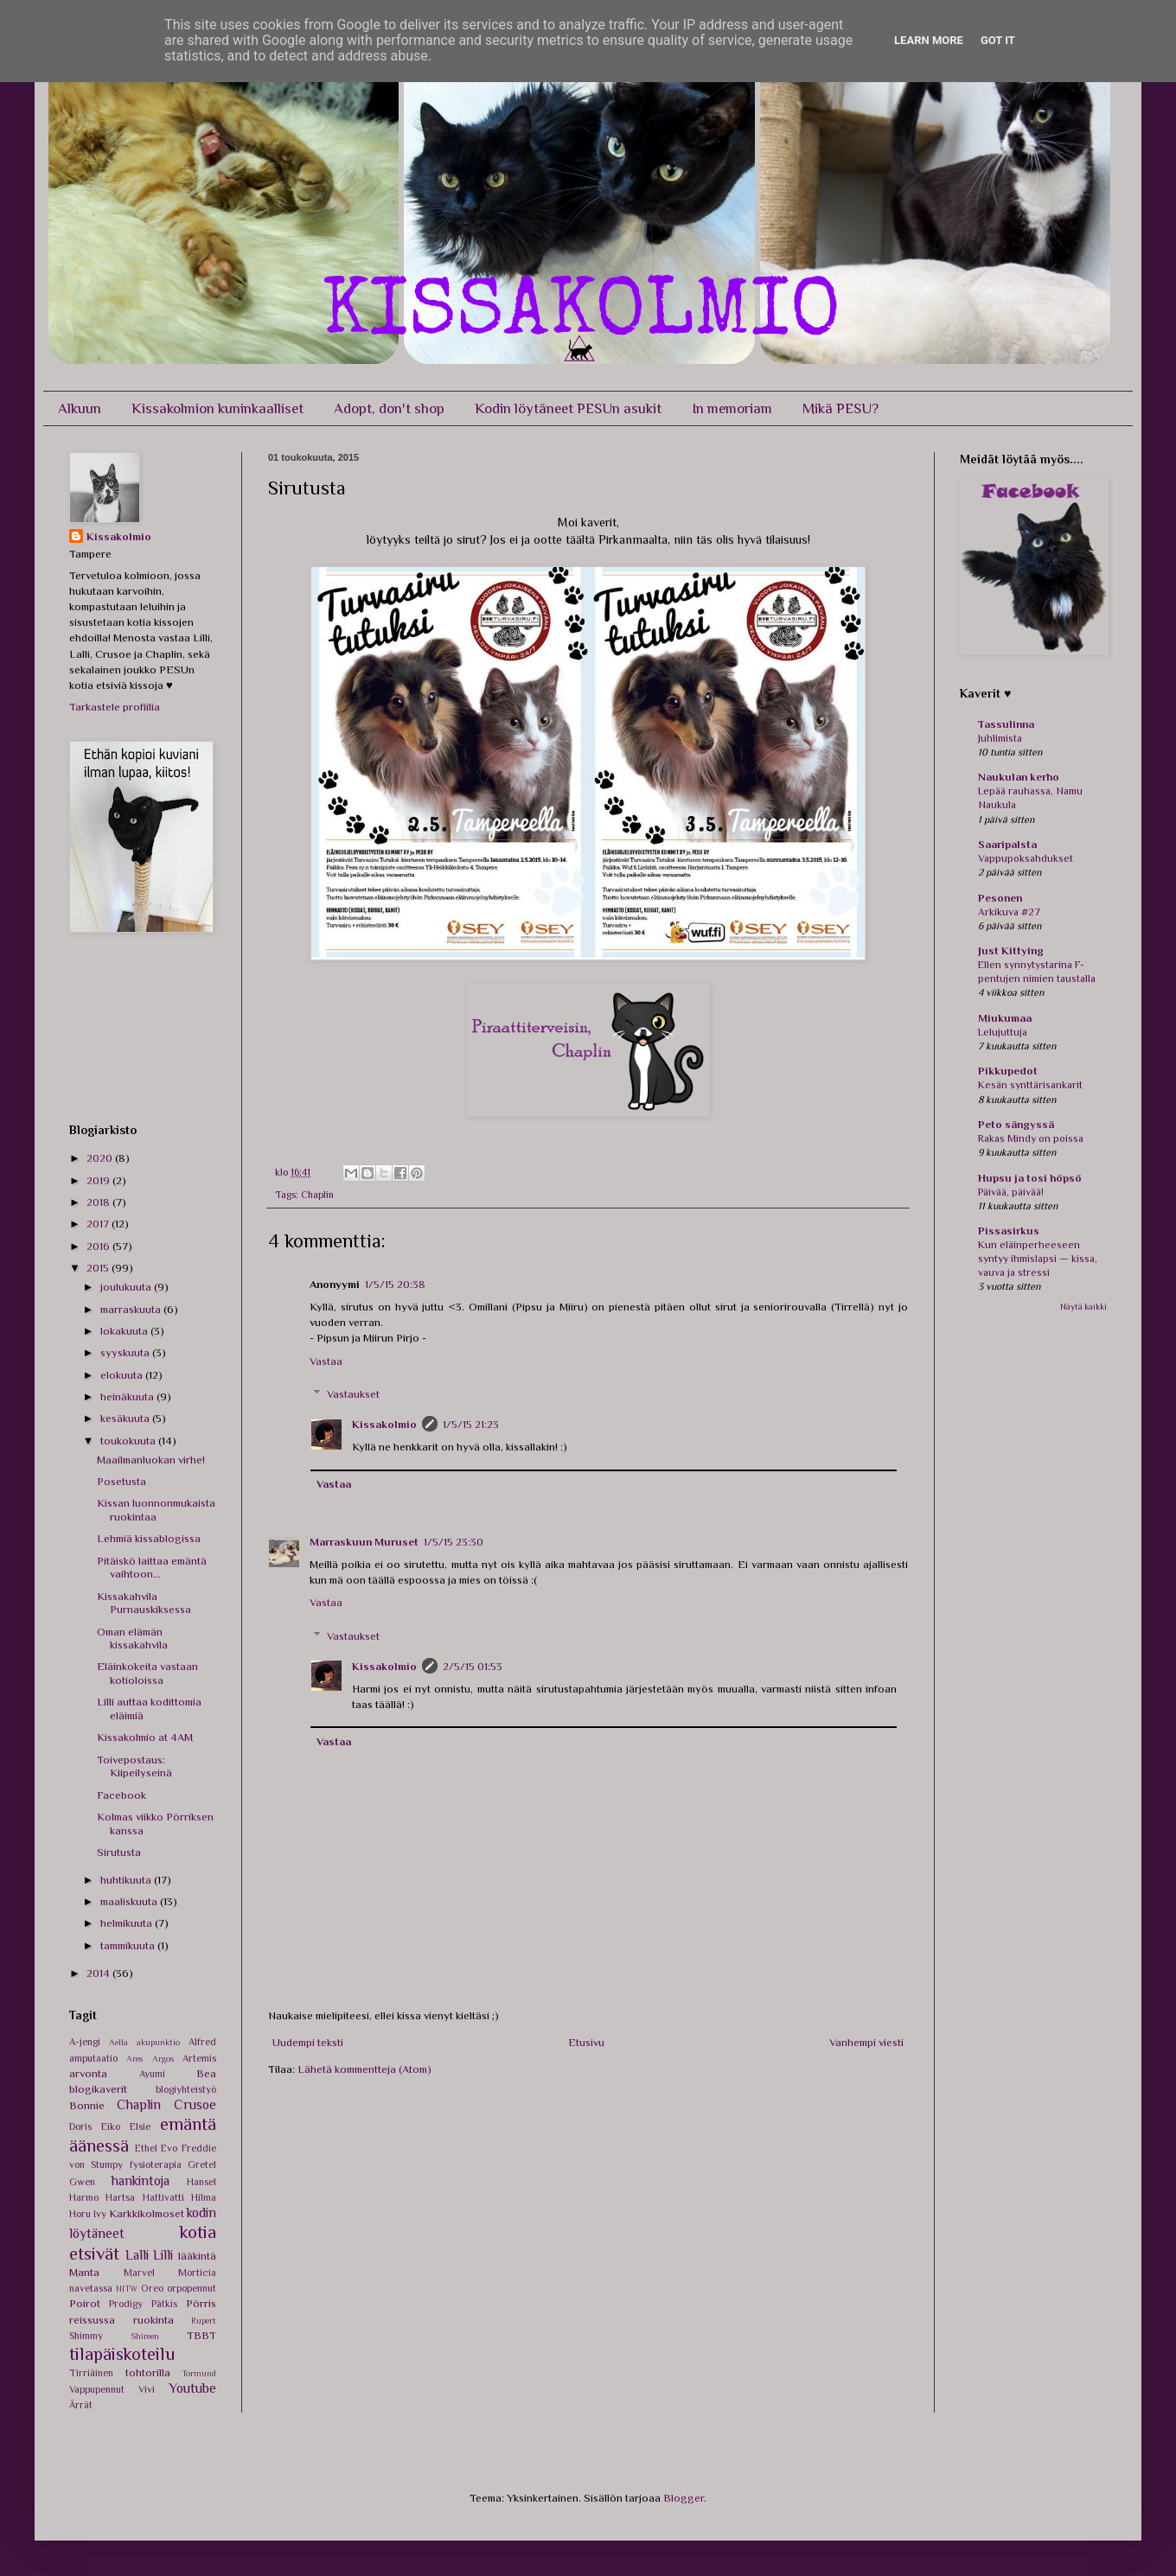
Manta (84, 2272)
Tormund (199, 2373)
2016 (99, 1246)
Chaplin (317, 1195)
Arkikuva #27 (1009, 912)
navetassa (90, 2288)
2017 (99, 1223)
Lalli (137, 2255)
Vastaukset (353, 1393)
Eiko (110, 2126)
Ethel (146, 2148)
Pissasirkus (1008, 1230)
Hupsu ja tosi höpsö (1030, 1177)
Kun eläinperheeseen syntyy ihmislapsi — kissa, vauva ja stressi (1037, 1258)
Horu (80, 2214)
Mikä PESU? (840, 408)
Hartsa (120, 2197)
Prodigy (126, 2304)
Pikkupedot (1008, 1070)
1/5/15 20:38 (395, 1284)
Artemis (199, 2058)
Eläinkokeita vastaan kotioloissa (147, 1673)
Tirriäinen (91, 2373)
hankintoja (140, 2180)
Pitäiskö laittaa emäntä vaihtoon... (152, 1567)
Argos (163, 2058)
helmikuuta (127, 1922)
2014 (99, 1973)
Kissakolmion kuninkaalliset (217, 408)
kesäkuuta (126, 1418)
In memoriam (732, 408)
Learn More (928, 40)
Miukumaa (1005, 1017)
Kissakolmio (384, 1424)
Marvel (139, 2273)
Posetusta (121, 1481)
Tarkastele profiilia (114, 706)
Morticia (197, 2273)
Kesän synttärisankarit (1030, 1085)
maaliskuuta (130, 1901)
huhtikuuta (127, 1879)
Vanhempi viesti (866, 2042)
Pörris (201, 2303)
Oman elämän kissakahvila (132, 1638)
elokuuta (122, 1374)
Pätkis (164, 2304)
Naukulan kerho (1018, 776)
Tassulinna (1006, 723)
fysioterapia (156, 2164)
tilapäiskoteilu (122, 2353)
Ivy (99, 2214)
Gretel (202, 2164)
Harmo (84, 2197)
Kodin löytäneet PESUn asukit (568, 408)
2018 (99, 1202)
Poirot (84, 2303)
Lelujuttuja (1002, 1032)
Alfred (202, 2042)
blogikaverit (98, 2088)
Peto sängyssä (1016, 1124)
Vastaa (326, 1361)
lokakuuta (125, 1330)
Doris (80, 2126)
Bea (206, 2073)
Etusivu (586, 2042)
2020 (100, 1157)
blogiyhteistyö (186, 2089)
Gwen (82, 2182)
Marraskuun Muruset (364, 1541)
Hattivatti (163, 2197)
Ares (134, 2058)
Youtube (192, 2388)
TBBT (201, 2335)
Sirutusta (119, 1852)
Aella (118, 2042)
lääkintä (197, 2255)
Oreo (152, 2288)
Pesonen (1000, 897)
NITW (126, 2288)
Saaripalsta (1007, 844)
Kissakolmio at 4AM (145, 1737)
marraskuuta (131, 1309)
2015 (99, 1267)
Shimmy (86, 2336)
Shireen (145, 2336)
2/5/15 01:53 (472, 1666)
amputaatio (93, 2058)
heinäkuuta (128, 1396)
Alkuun (79, 408)
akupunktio (158, 2042)
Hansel (201, 2182)
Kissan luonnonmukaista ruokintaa (156, 1509)
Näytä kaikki (1083, 1306)
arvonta (88, 2073)
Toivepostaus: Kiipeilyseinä (134, 1766)
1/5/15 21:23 (471, 1424)
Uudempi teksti (307, 2042)
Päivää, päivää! (1011, 1192)
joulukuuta (127, 1286)
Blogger (683, 2497)
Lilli (163, 2255)
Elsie (140, 2126)
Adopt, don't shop (389, 408)
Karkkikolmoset (146, 2213)
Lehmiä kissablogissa (149, 1538)
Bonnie (87, 2105)
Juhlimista (1000, 738)
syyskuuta (126, 1352)
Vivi (146, 2389)
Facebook (121, 1795)
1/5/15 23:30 (453, 1541)
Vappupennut (97, 2389)
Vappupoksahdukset (1025, 858)
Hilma (203, 2197)
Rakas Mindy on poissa (1030, 1138)
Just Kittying (1011, 950)
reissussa (92, 2319)
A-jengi (84, 2042)
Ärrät (81, 2405)
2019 (99, 1180)
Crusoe (195, 2104)
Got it (998, 40)
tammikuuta (128, 1945)
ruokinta (153, 2319)
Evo (169, 2148)
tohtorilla (147, 2372)
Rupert (203, 2320)
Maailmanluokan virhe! (151, 1459)
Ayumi (152, 2074)
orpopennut (191, 2288)
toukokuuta (129, 1440)
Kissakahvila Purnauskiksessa (144, 1603)
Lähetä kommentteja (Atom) (364, 2069)
